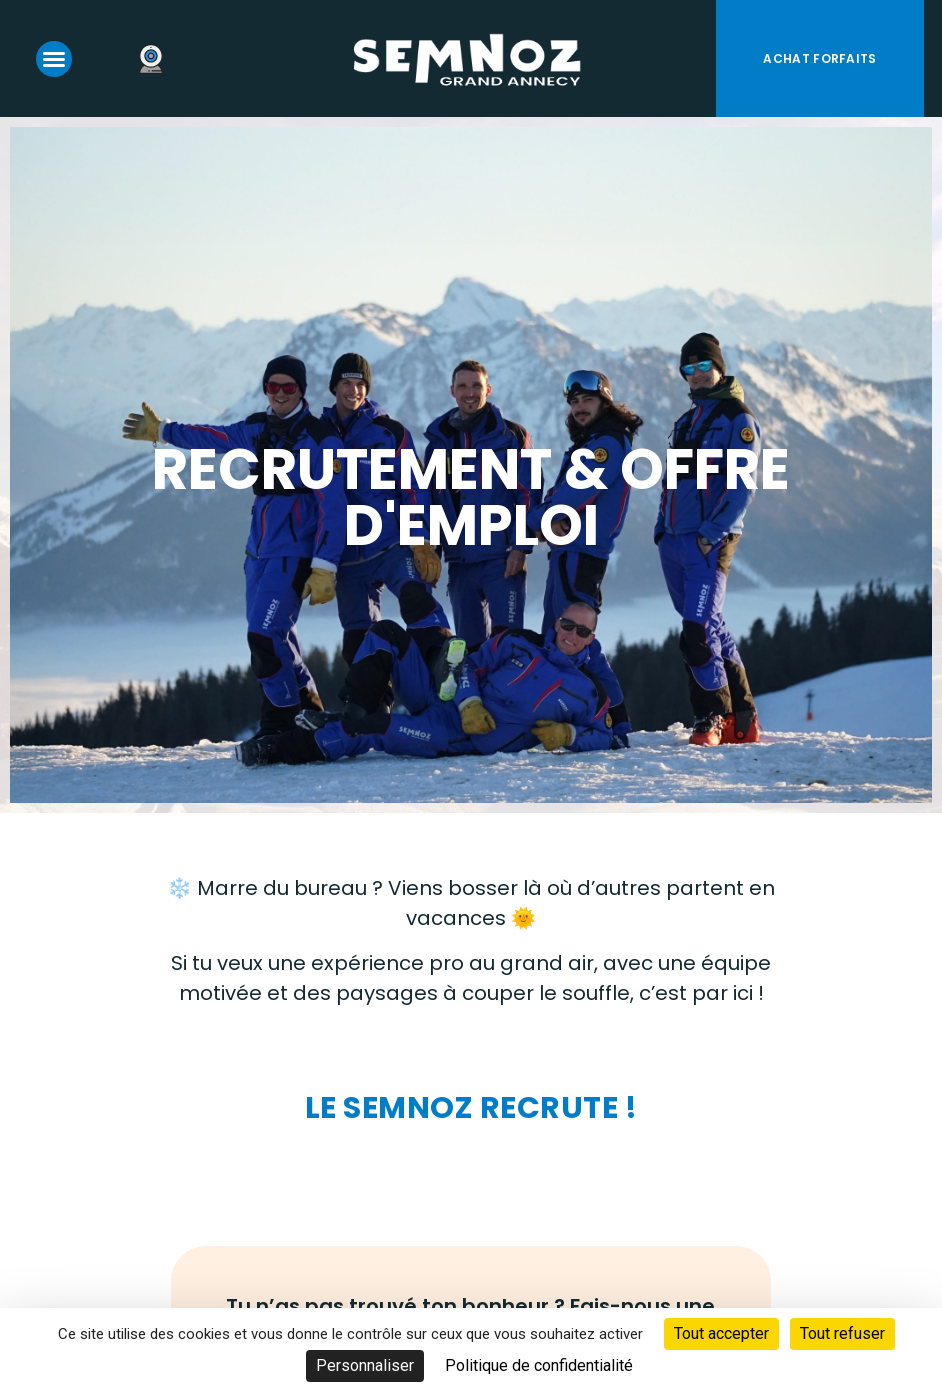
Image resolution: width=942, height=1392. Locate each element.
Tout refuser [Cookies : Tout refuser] (842, 1333)
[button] (54, 59)
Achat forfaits (819, 58)
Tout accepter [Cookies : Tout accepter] (721, 1333)
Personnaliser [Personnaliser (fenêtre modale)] (365, 1365)
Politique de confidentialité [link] (539, 1365)
